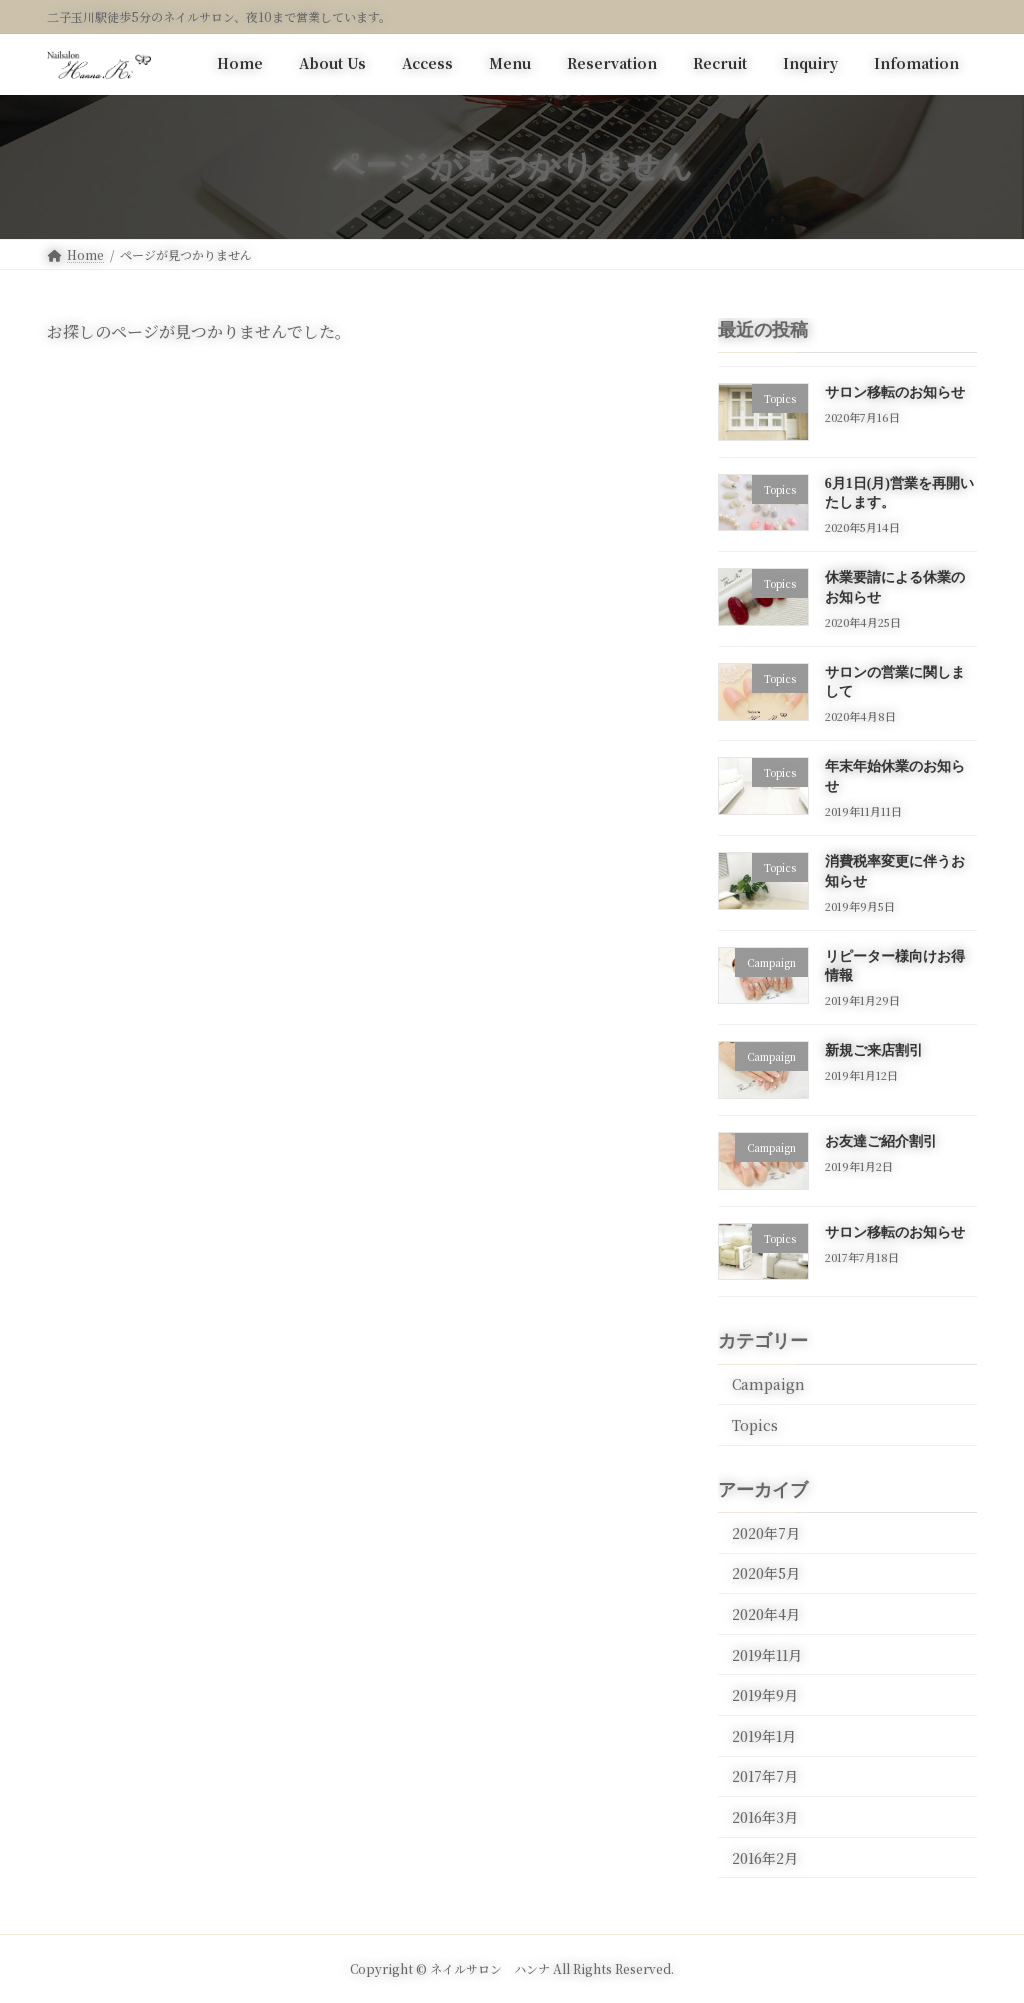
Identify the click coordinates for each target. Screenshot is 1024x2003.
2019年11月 (767, 1654)
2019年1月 (764, 1735)
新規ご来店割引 (874, 1050)
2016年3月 (765, 1817)
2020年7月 (766, 1532)
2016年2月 (765, 1857)
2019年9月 (765, 1695)
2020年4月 (766, 1614)
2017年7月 (765, 1776)
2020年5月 (766, 1573)
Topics (755, 1425)
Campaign (768, 1384)
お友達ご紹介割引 (881, 1141)
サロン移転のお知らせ (895, 392)
